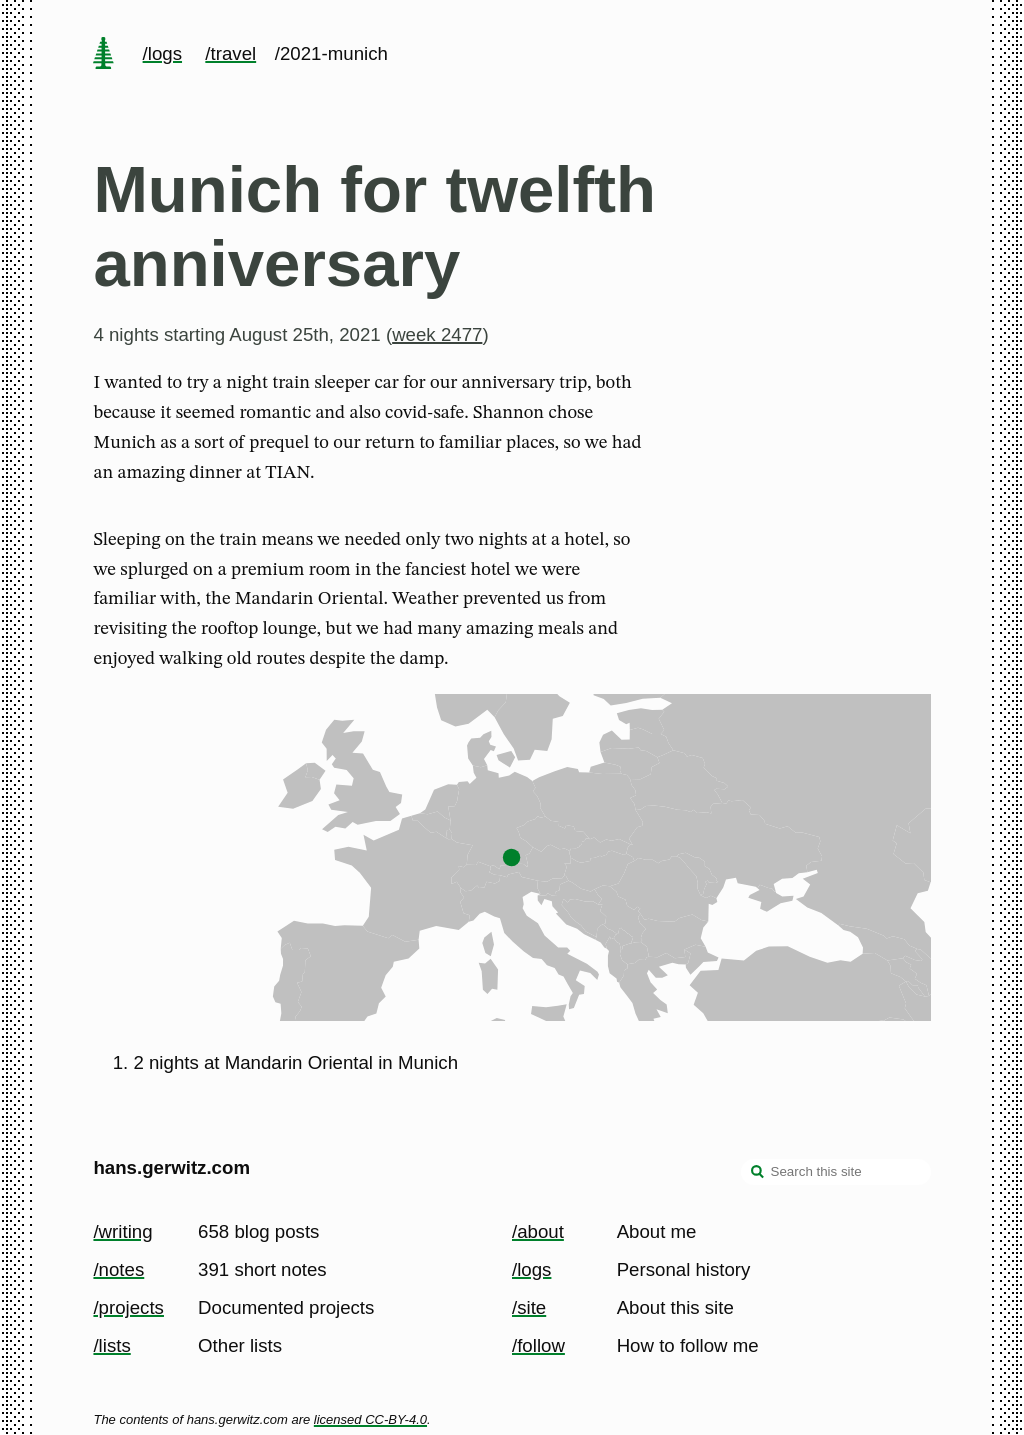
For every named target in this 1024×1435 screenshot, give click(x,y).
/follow (538, 1345)
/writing (122, 1231)
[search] (758, 1174)
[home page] (104, 55)
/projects (128, 1307)
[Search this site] (836, 1172)
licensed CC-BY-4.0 (370, 1419)
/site (529, 1307)
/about (538, 1231)
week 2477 (437, 334)
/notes (118, 1269)
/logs (162, 53)
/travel (230, 53)
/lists (111, 1345)
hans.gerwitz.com (171, 1167)
